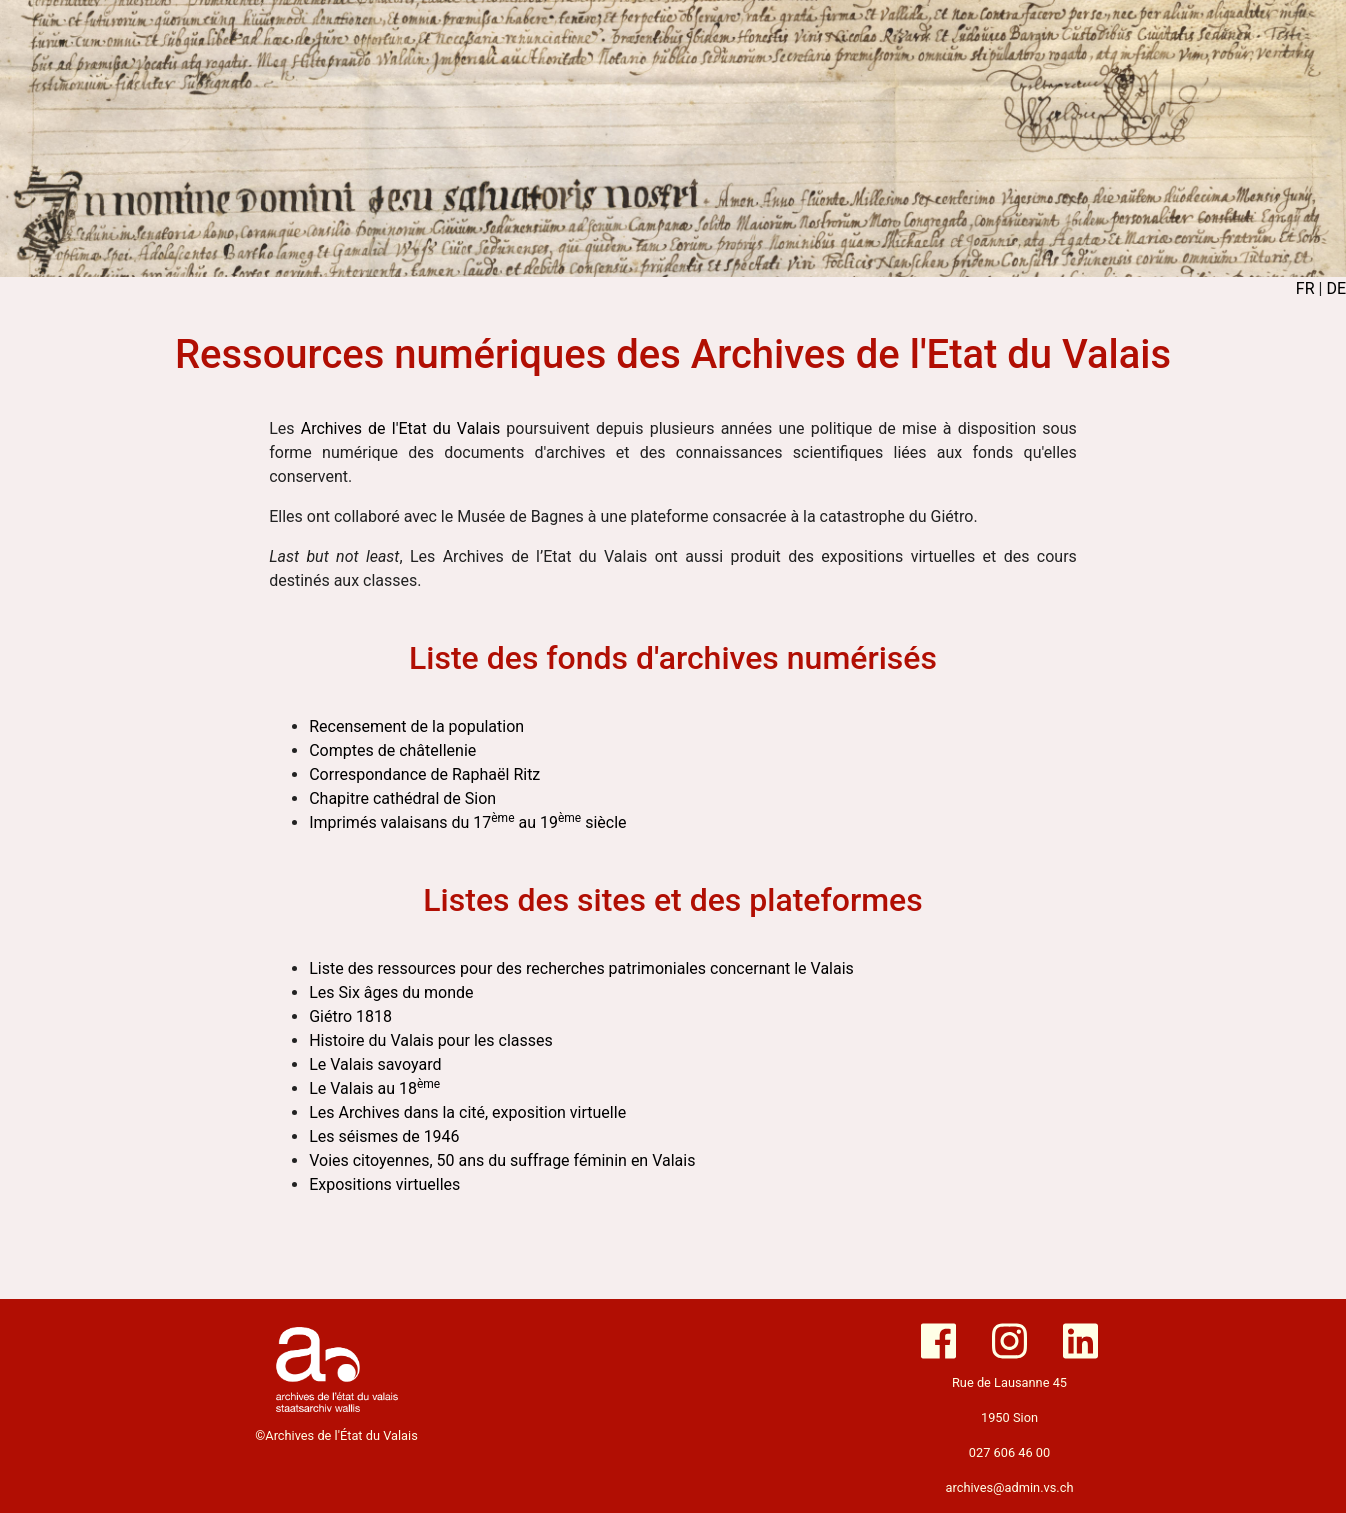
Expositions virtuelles (384, 1184)
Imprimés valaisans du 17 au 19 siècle (467, 822)
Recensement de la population (416, 726)
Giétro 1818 (350, 1016)
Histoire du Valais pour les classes (431, 1040)
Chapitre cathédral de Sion (402, 798)
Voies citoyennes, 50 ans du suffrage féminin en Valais (502, 1160)
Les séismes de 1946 (384, 1136)
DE (1336, 288)
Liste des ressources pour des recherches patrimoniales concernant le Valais (581, 968)
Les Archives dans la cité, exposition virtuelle (467, 1112)
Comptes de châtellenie (392, 750)
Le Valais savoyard (375, 1064)
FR (1305, 288)
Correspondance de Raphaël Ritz (424, 774)
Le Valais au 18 (374, 1088)
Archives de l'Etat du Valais (400, 428)
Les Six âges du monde (391, 992)
